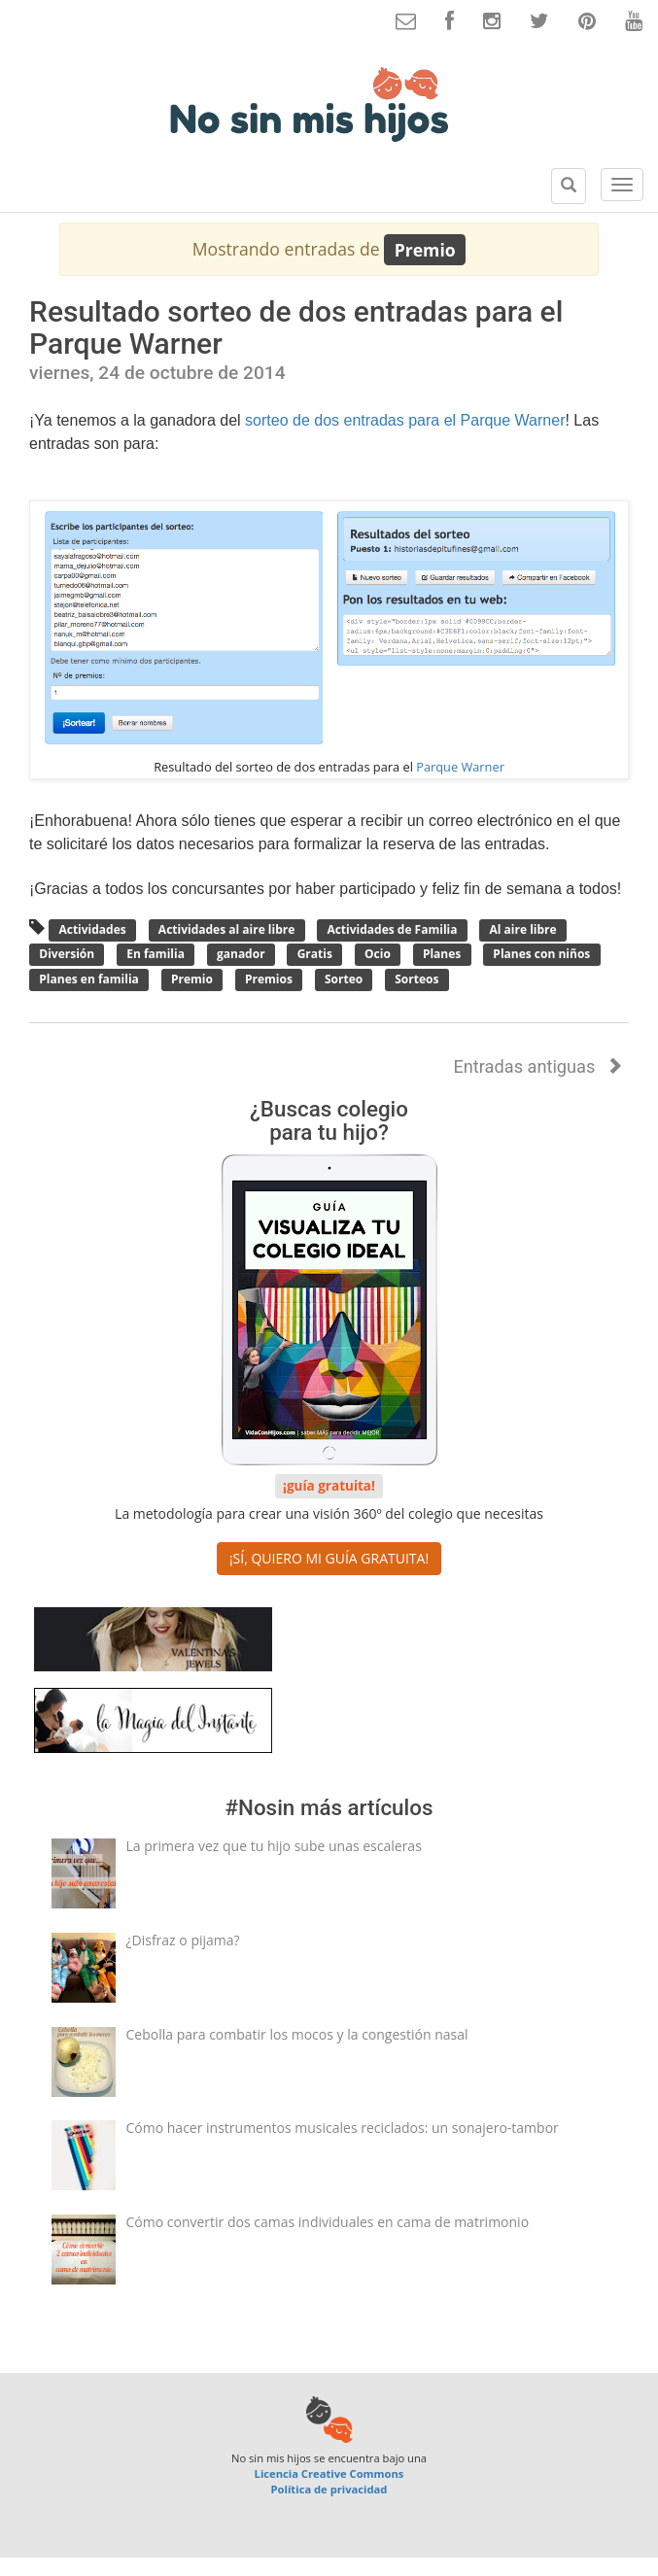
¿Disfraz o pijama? (183, 1940)
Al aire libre (522, 929)
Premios (268, 979)
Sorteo (343, 979)
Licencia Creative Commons (329, 2473)
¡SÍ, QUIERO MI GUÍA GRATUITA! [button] (329, 1558)
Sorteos (416, 979)
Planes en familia (89, 979)
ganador (241, 954)
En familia (155, 954)
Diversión (66, 954)
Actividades (92, 929)
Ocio (378, 954)
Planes (442, 954)
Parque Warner (460, 766)
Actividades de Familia (392, 929)
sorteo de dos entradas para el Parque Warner (405, 420)
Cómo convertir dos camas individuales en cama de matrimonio (328, 2222)
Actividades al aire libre (227, 929)
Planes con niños (541, 954)
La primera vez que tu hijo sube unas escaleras (274, 1846)
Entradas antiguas (537, 1066)
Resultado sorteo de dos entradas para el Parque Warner (296, 327)
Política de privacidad (329, 2489)
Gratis (314, 954)
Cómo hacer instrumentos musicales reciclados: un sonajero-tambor (342, 2127)
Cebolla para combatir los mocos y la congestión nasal (297, 2034)
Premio (192, 979)
